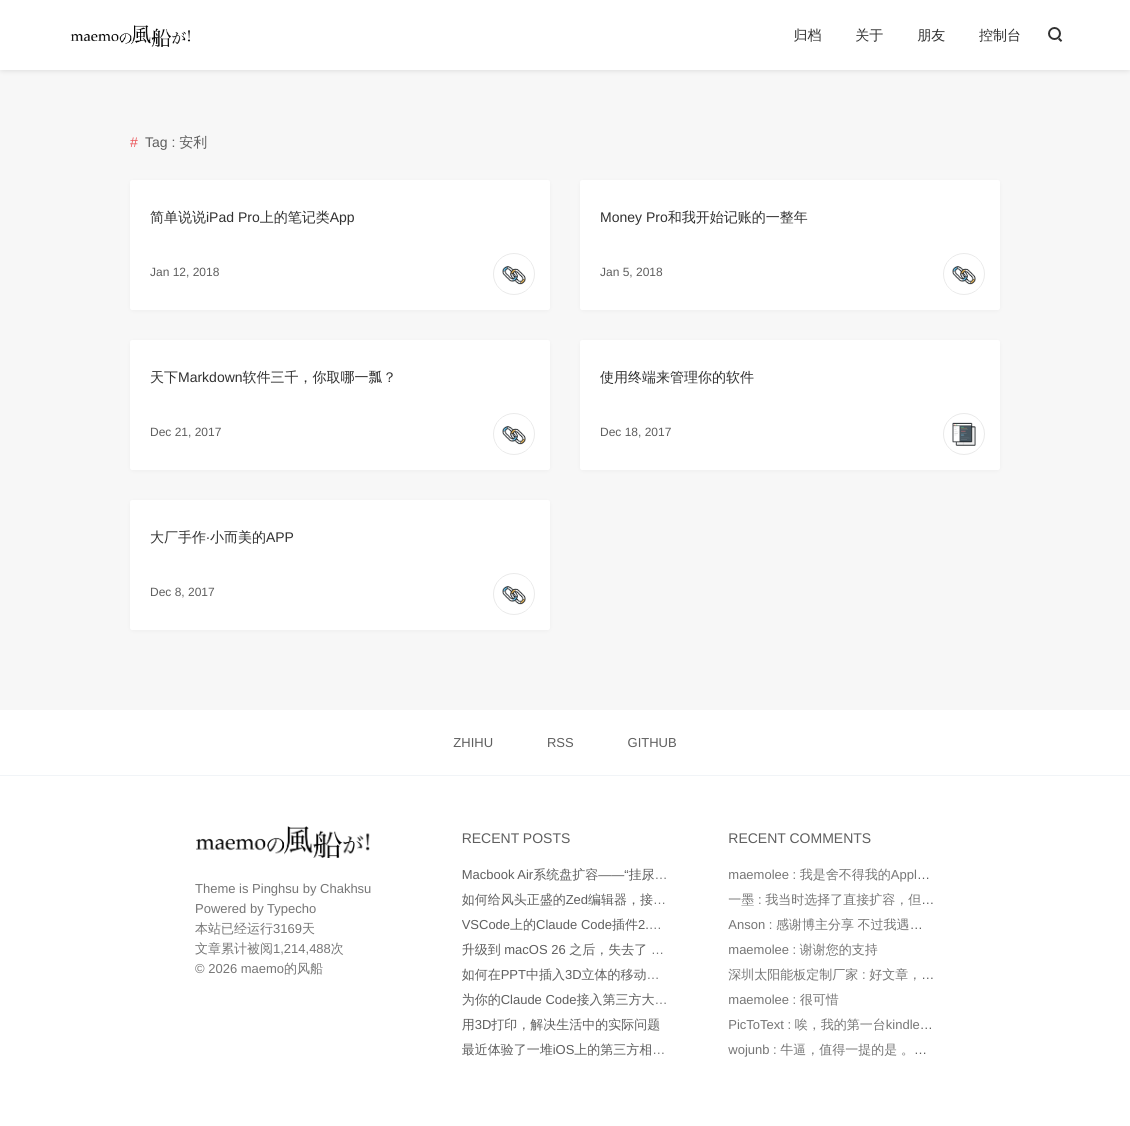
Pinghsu (275, 888)
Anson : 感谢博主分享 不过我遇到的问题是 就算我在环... (891, 924)
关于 (869, 35)
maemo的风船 (282, 968)
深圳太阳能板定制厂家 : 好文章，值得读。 (850, 974)
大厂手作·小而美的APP (222, 537)
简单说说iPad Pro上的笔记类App (252, 217)
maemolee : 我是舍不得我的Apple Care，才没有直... (879, 874)
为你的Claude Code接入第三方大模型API (582, 999)
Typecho (291, 908)
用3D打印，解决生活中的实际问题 (561, 1024)
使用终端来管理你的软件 (677, 377)
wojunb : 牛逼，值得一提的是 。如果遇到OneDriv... (875, 1049)
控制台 (1000, 35)
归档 (807, 35)
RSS (560, 742)
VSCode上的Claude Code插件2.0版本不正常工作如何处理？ (637, 924)
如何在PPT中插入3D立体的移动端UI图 (574, 974)
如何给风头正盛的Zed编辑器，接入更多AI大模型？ (609, 899)
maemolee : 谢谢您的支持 (803, 949)
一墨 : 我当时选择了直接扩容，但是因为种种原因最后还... (895, 899)
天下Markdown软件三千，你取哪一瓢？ (273, 377)
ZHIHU (473, 742)
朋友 (931, 35)
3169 (287, 928)
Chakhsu (345, 888)
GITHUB (652, 742)
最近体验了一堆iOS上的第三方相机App (575, 1049)
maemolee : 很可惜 (783, 999)
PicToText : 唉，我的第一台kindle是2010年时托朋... (876, 1024)
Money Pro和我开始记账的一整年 (704, 217)
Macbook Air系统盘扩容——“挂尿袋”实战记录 (593, 874)
